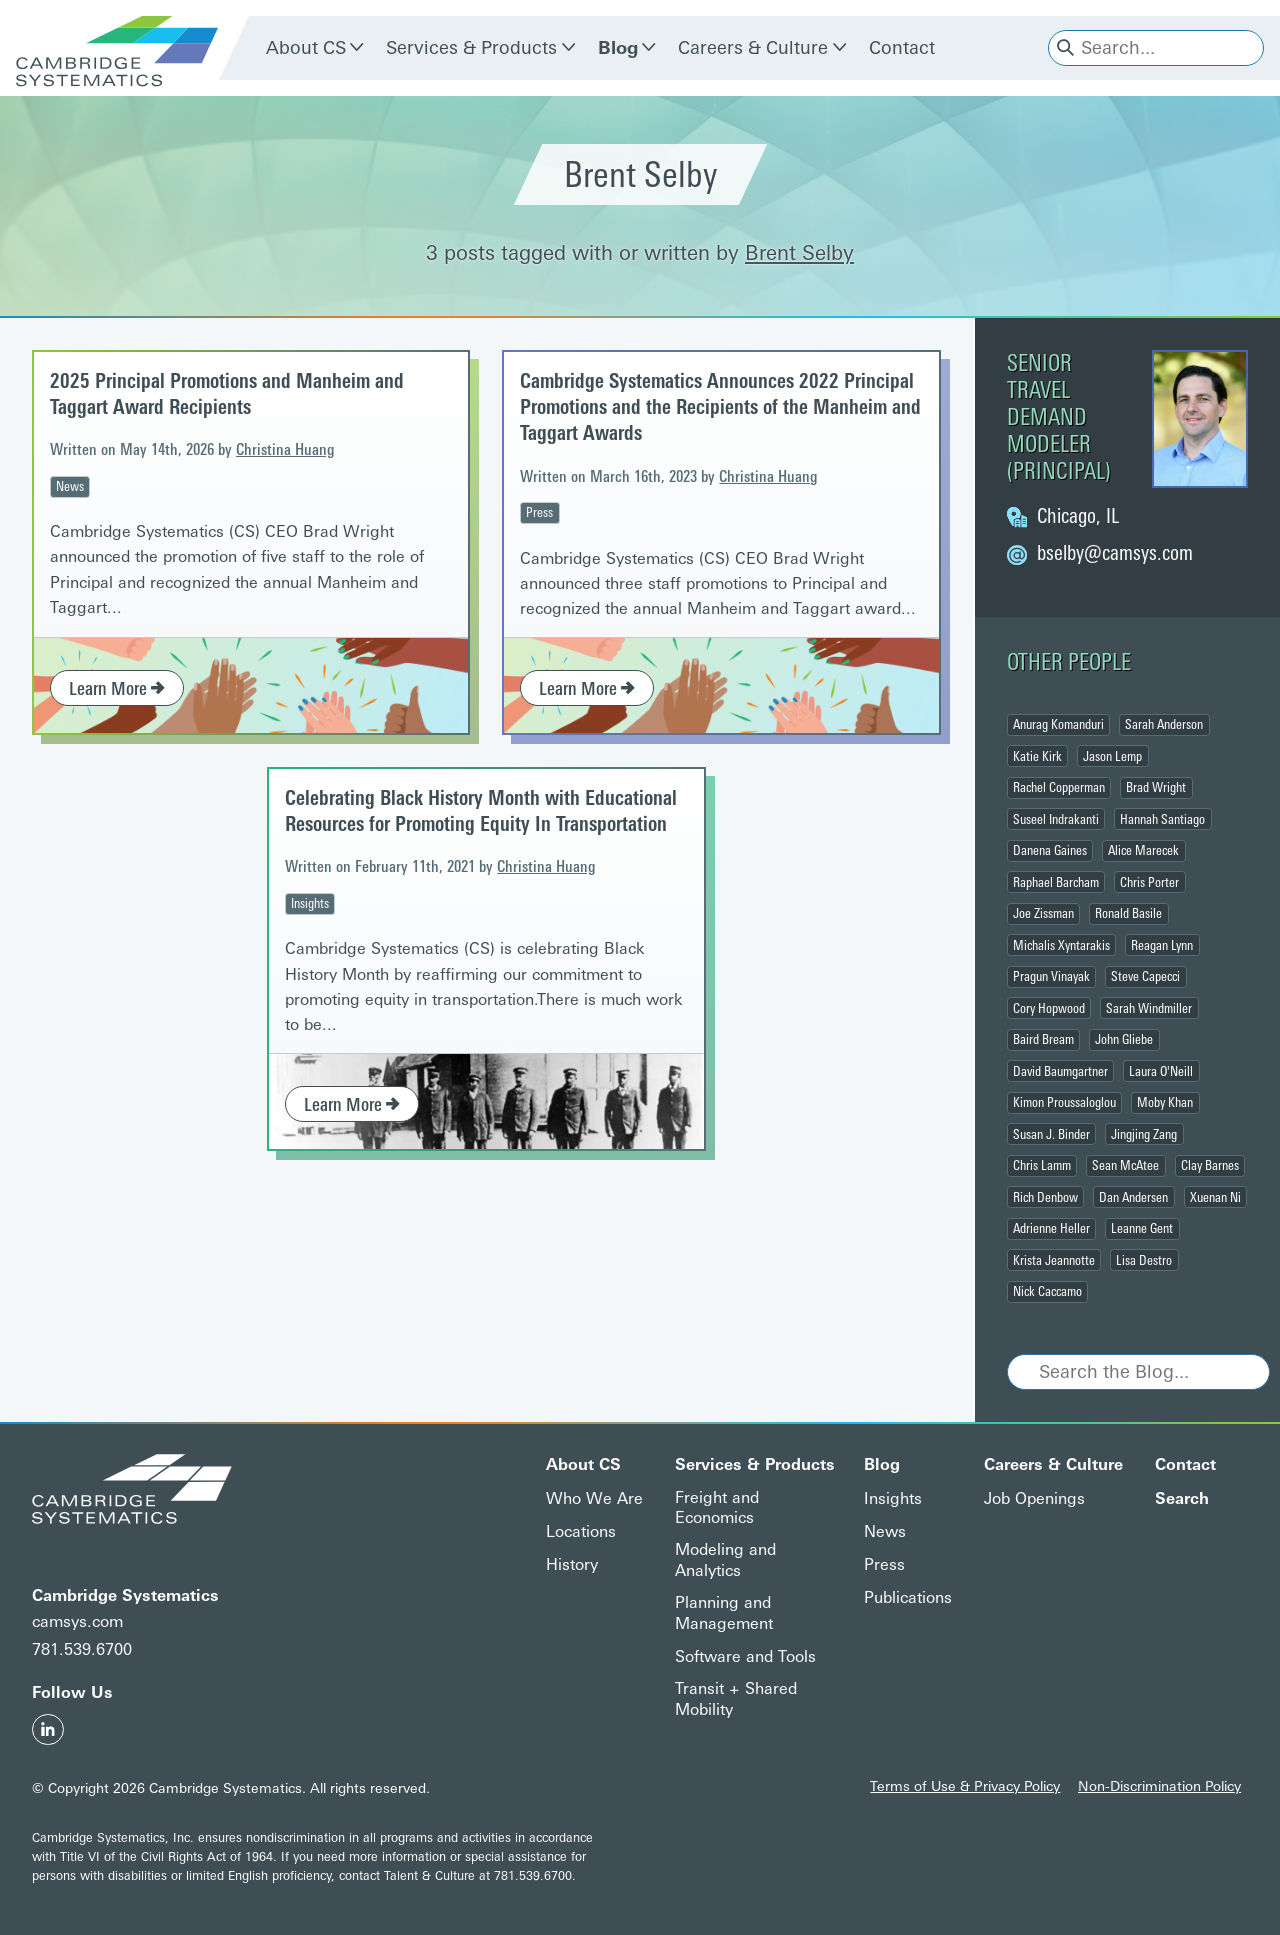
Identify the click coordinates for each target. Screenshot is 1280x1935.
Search (1182, 1498)
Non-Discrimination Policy (1159, 1786)
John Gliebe (1124, 1039)
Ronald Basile (1128, 913)
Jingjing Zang (1144, 1134)
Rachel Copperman (1059, 787)
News (70, 486)
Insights (310, 903)
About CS (306, 48)
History (572, 1564)
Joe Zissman (1043, 913)
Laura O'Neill (1161, 1071)
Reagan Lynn (1162, 945)
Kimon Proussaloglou (1064, 1102)
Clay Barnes (1210, 1165)
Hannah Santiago (1162, 819)
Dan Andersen (1133, 1197)
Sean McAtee (1125, 1165)
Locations (581, 1531)
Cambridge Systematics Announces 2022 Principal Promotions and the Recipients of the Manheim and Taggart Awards (720, 407)
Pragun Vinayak (1051, 976)
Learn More (117, 689)
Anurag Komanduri (1058, 724)
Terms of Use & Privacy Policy (965, 1786)
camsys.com (77, 1621)
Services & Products (471, 48)
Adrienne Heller (1051, 1228)
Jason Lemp (1112, 756)
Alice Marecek (1143, 850)
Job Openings (1034, 1498)
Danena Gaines (1050, 850)
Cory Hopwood (1049, 1008)
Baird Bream (1043, 1039)
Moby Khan (1165, 1102)
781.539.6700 (82, 1649)
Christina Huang (285, 449)
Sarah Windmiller (1149, 1008)
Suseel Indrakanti (1056, 819)
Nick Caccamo (1047, 1291)
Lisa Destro (1144, 1260)
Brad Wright (1156, 787)
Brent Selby (799, 253)
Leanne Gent (1142, 1228)
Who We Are (594, 1498)
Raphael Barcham (1056, 882)
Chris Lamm (1042, 1165)
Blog (618, 48)
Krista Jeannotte (1054, 1260)
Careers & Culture (753, 48)
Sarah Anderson (1164, 724)
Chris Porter (1149, 882)
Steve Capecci (1145, 976)
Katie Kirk (1037, 756)
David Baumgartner (1060, 1071)
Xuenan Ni (1215, 1197)
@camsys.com (1115, 553)
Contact (902, 48)
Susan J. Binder (1051, 1134)
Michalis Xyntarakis (1061, 945)
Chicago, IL (1078, 516)
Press (539, 512)
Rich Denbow (1045, 1197)
